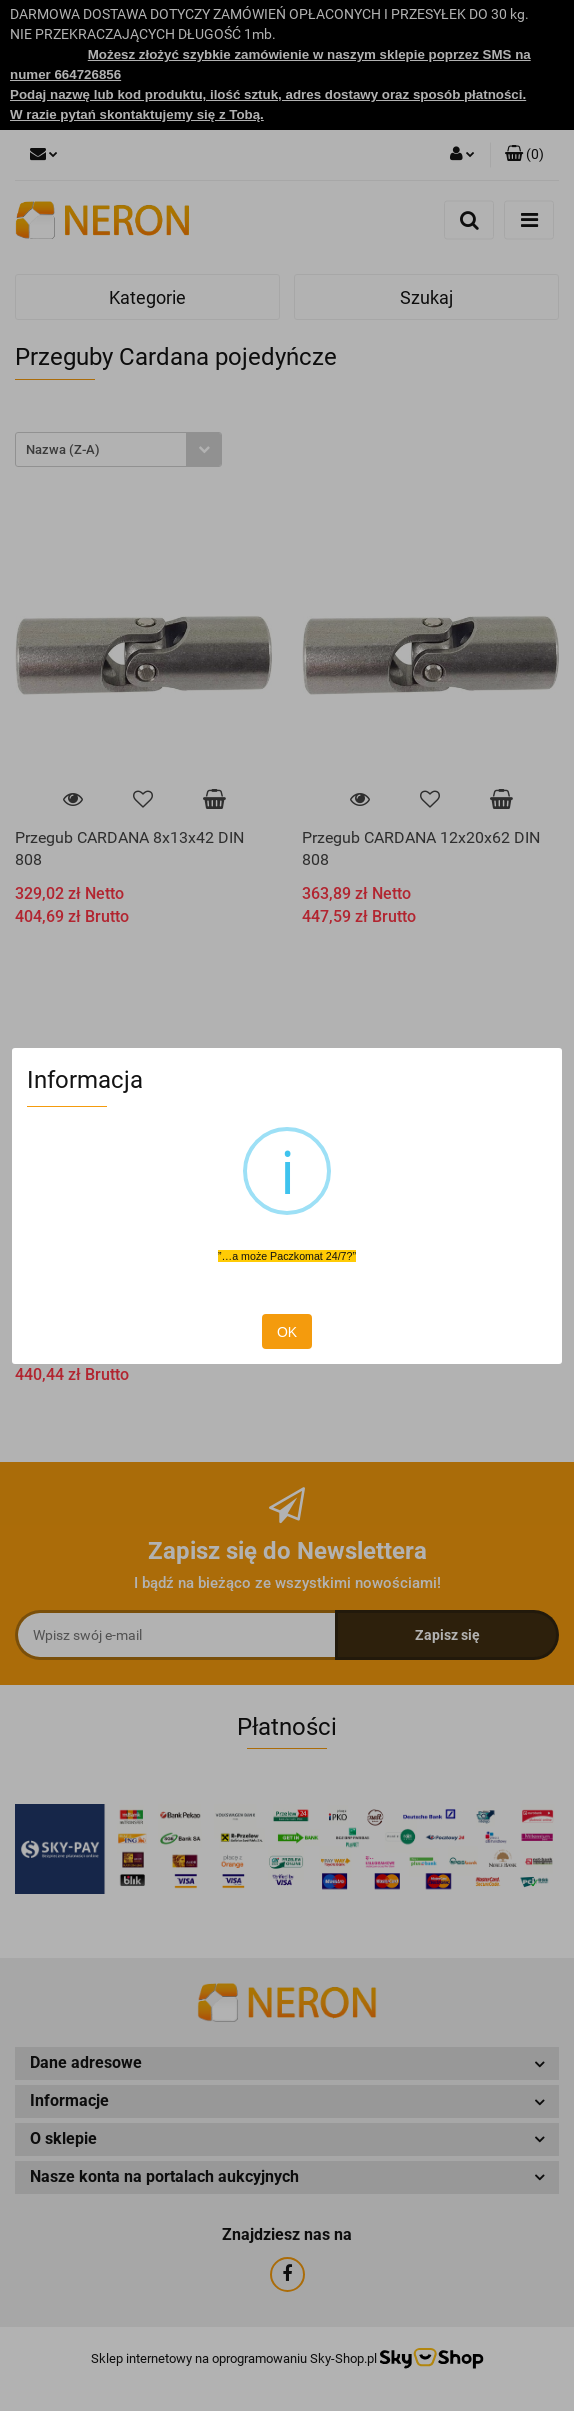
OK (287, 1332)
